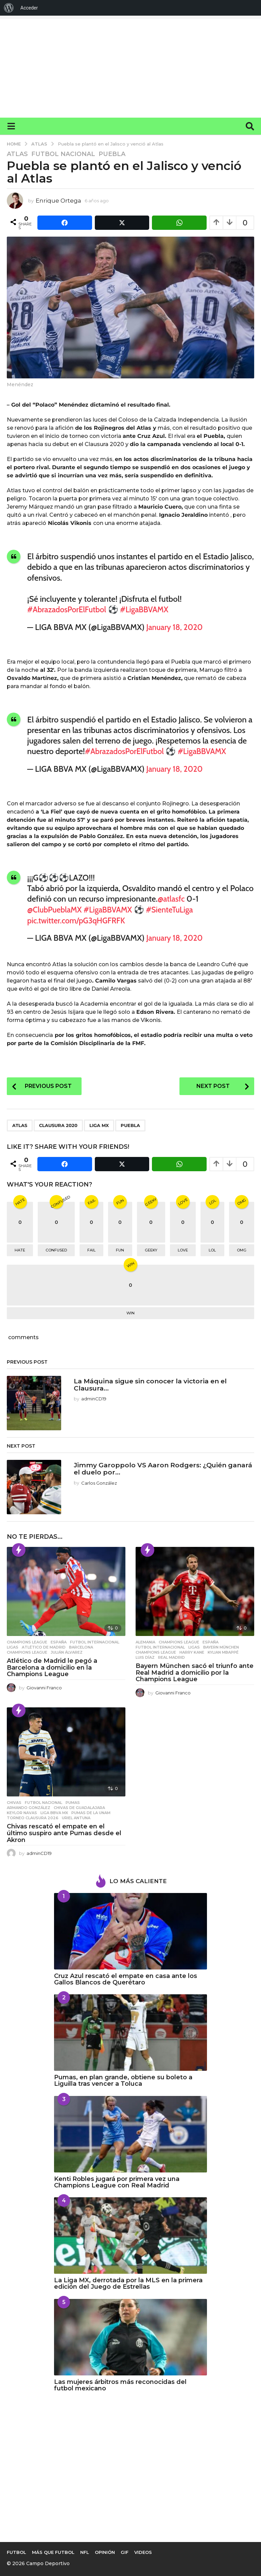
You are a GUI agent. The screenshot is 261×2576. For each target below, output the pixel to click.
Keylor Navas (22, 1811)
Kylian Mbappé (223, 1651)
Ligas (12, 1646)
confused (56, 1248)
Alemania (145, 1641)
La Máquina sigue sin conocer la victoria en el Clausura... (156, 1383)
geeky (151, 1248)
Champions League (27, 1641)
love (183, 1248)
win (130, 1311)
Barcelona (81, 1646)
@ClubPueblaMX (55, 909)
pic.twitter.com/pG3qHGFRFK (78, 919)
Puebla (112, 154)
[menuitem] (9, 8)
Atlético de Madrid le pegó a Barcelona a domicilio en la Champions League (52, 1666)
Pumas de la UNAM (90, 1811)
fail (91, 1248)
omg (241, 1248)
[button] (11, 126)
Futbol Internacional (94, 1641)
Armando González (28, 1806)
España (59, 1641)
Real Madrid (171, 1656)
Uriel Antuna (76, 1816)
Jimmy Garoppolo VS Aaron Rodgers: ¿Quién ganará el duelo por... (153, 1467)
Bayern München (221, 1646)
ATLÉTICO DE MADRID (44, 1646)
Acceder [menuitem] (29, 8)
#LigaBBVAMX (149, 609)
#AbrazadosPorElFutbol (68, 609)
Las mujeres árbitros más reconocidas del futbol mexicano (120, 2384)
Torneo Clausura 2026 (32, 1816)
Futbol (16, 2557)
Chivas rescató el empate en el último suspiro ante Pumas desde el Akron (64, 1831)
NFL (84, 2557)
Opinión (105, 2557)
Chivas (14, 1801)
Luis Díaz (145, 1656)
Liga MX (99, 1124)
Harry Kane (191, 1651)
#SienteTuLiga (175, 909)
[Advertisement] (130, 66)
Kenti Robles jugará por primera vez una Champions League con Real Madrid (116, 2181)
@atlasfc (172, 898)
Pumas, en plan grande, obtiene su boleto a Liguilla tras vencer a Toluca (123, 2079)
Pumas (73, 1801)
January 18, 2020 (176, 627)
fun (120, 1248)
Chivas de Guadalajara (79, 1806)
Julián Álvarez (67, 1651)
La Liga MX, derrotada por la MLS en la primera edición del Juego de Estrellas (128, 2282)
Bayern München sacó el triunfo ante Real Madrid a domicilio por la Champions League (195, 1671)
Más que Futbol (53, 2557)
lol (212, 1248)
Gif (124, 2557)
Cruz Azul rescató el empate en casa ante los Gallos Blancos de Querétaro (125, 1978)
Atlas (17, 154)
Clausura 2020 (58, 1124)
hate (20, 1248)
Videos (143, 2557)
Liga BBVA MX (54, 1811)
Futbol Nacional (63, 154)
